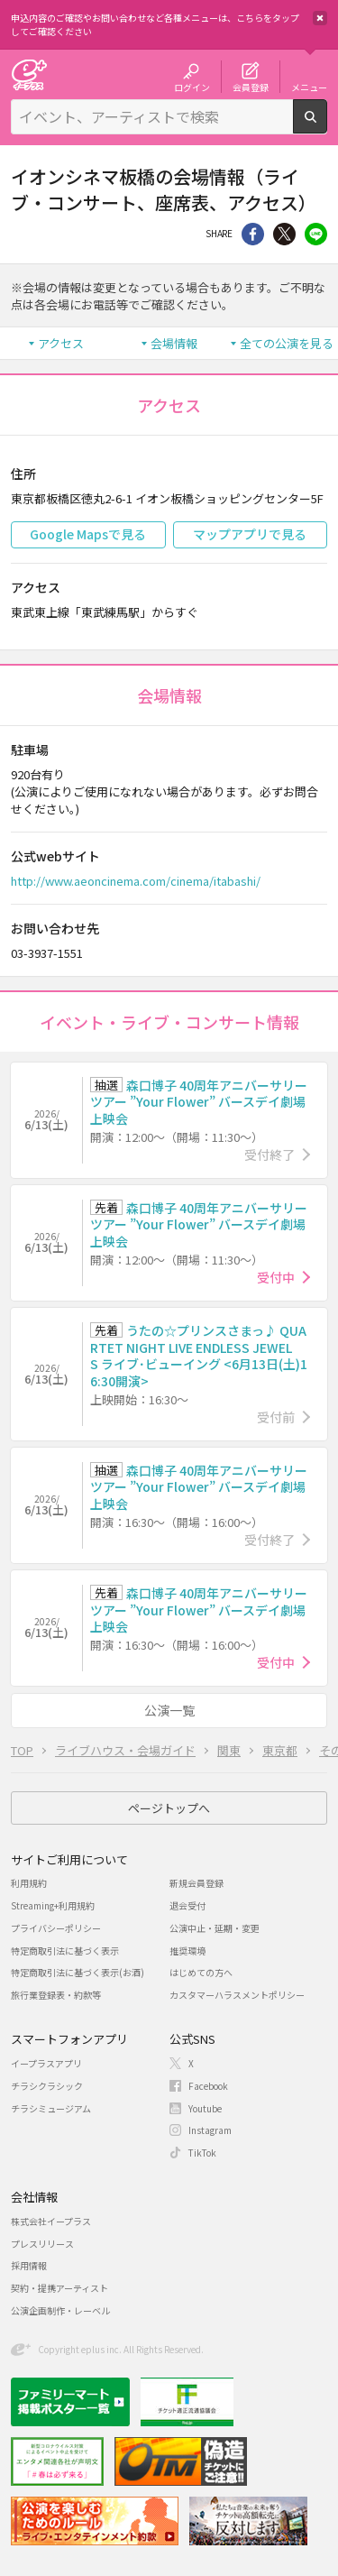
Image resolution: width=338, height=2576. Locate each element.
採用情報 (29, 2265)
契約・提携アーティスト (59, 2288)
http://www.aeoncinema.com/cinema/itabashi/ (135, 880)
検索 (326, 126)
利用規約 (29, 1883)
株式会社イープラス (51, 2221)
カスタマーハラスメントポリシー (237, 1994)
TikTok (202, 2152)
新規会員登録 (196, 1883)
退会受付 (187, 1905)
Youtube (205, 2108)
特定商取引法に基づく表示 (65, 1950)
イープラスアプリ (46, 2063)
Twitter (284, 234)
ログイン (192, 86)
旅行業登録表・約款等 (56, 1994)
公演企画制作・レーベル (60, 2310)
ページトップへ (169, 1808)
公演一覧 (169, 1710)
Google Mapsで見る (88, 534)
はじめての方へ (201, 1972)
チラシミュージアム (51, 2108)
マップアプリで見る (249, 534)
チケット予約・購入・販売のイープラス (29, 74)
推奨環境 (187, 1950)
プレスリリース (42, 2243)
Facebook (208, 2086)
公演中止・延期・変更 (214, 1928)
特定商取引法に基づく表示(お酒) (77, 1972)
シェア (253, 234)
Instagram (210, 2130)
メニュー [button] (309, 86)
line (316, 234)
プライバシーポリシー (56, 1928)
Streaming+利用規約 (53, 1905)
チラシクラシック (47, 2086)
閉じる (320, 18)
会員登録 (251, 86)
